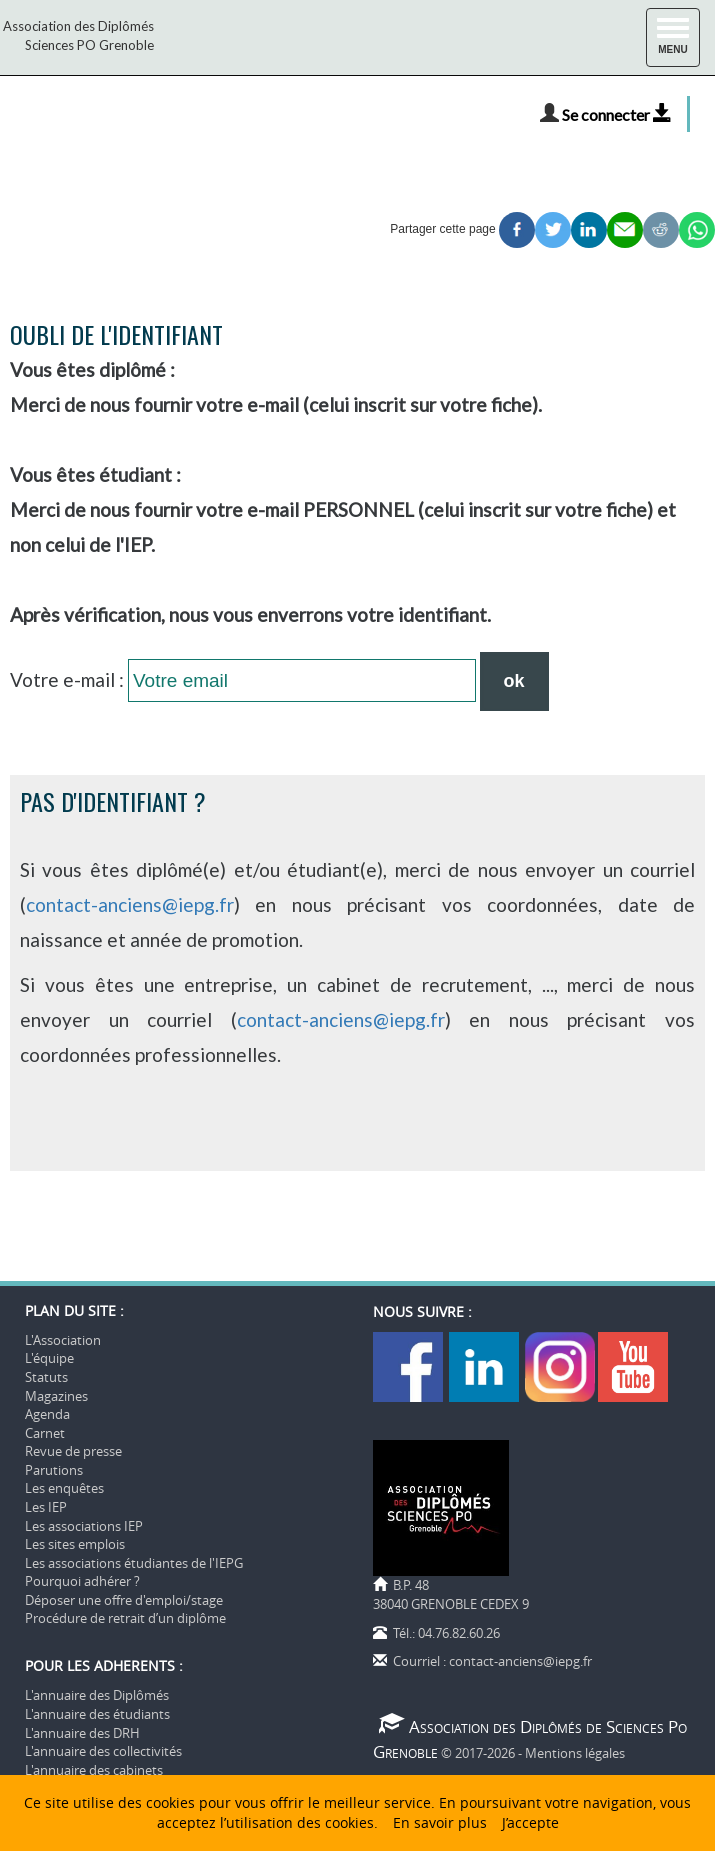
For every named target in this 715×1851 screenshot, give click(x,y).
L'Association (63, 1340)
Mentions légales (575, 1753)
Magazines (56, 1396)
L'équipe (49, 1358)
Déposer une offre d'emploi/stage (124, 1600)
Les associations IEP (84, 1526)
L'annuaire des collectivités (103, 1751)
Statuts (46, 1377)
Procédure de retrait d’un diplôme (125, 1618)
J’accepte (530, 1822)
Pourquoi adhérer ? (82, 1581)
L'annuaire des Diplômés (97, 1695)
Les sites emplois (75, 1544)
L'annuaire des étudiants (97, 1714)
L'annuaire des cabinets (94, 1770)
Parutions (54, 1470)
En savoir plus (440, 1822)
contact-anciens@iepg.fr (130, 904)
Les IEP (46, 1507)
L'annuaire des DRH (82, 1733)
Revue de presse (73, 1451)
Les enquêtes (64, 1488)
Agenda (47, 1414)
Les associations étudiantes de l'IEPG (134, 1563)
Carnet (45, 1433)
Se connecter (617, 114)
